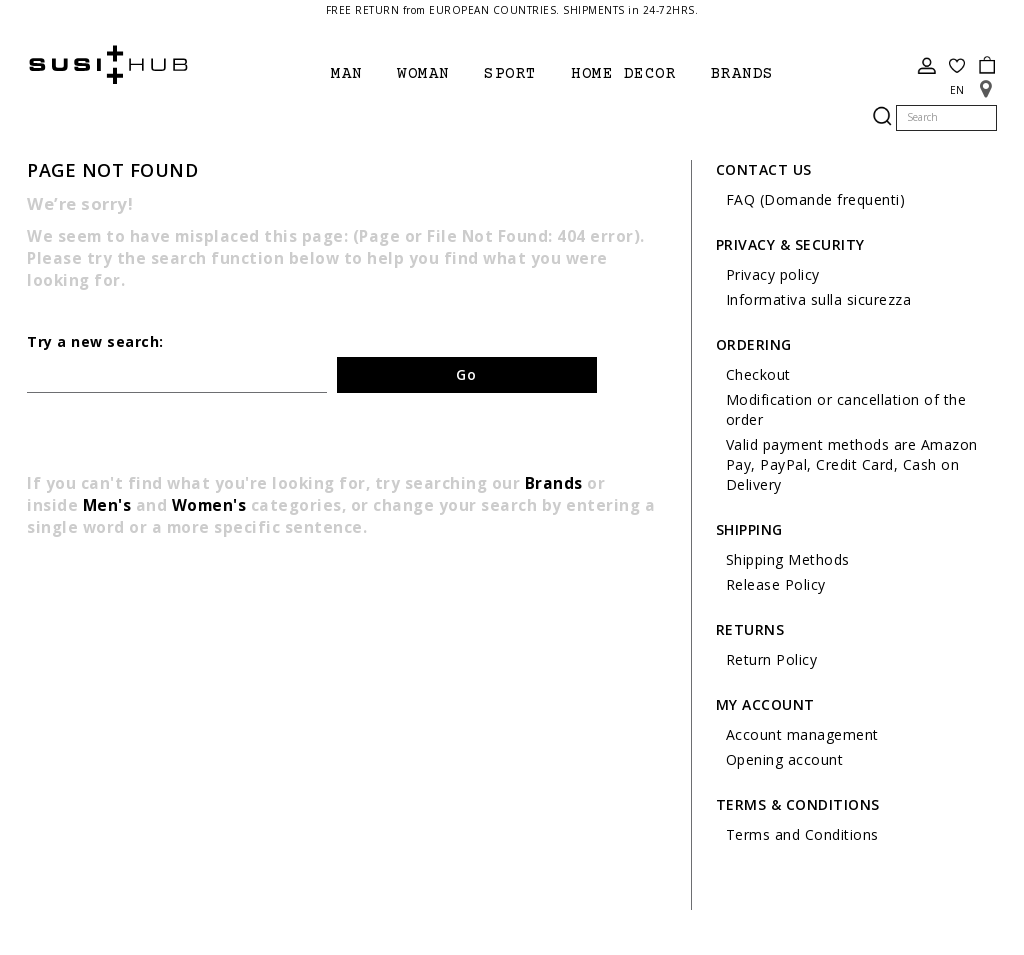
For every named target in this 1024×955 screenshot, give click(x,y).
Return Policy (772, 659)
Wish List (957, 66)
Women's (209, 505)
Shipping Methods (788, 559)
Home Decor (623, 74)
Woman (423, 74)
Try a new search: (95, 341)
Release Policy (776, 584)
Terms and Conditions (802, 834)
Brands (554, 483)
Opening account (785, 759)
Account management (802, 734)
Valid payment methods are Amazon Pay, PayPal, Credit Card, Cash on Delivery (852, 464)
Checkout (758, 374)
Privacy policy (773, 274)
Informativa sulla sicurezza (819, 299)
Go (466, 374)
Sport (510, 74)
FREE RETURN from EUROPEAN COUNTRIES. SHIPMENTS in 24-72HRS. (512, 10)
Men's (107, 505)
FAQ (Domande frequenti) (816, 199)
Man (347, 74)
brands (742, 74)
